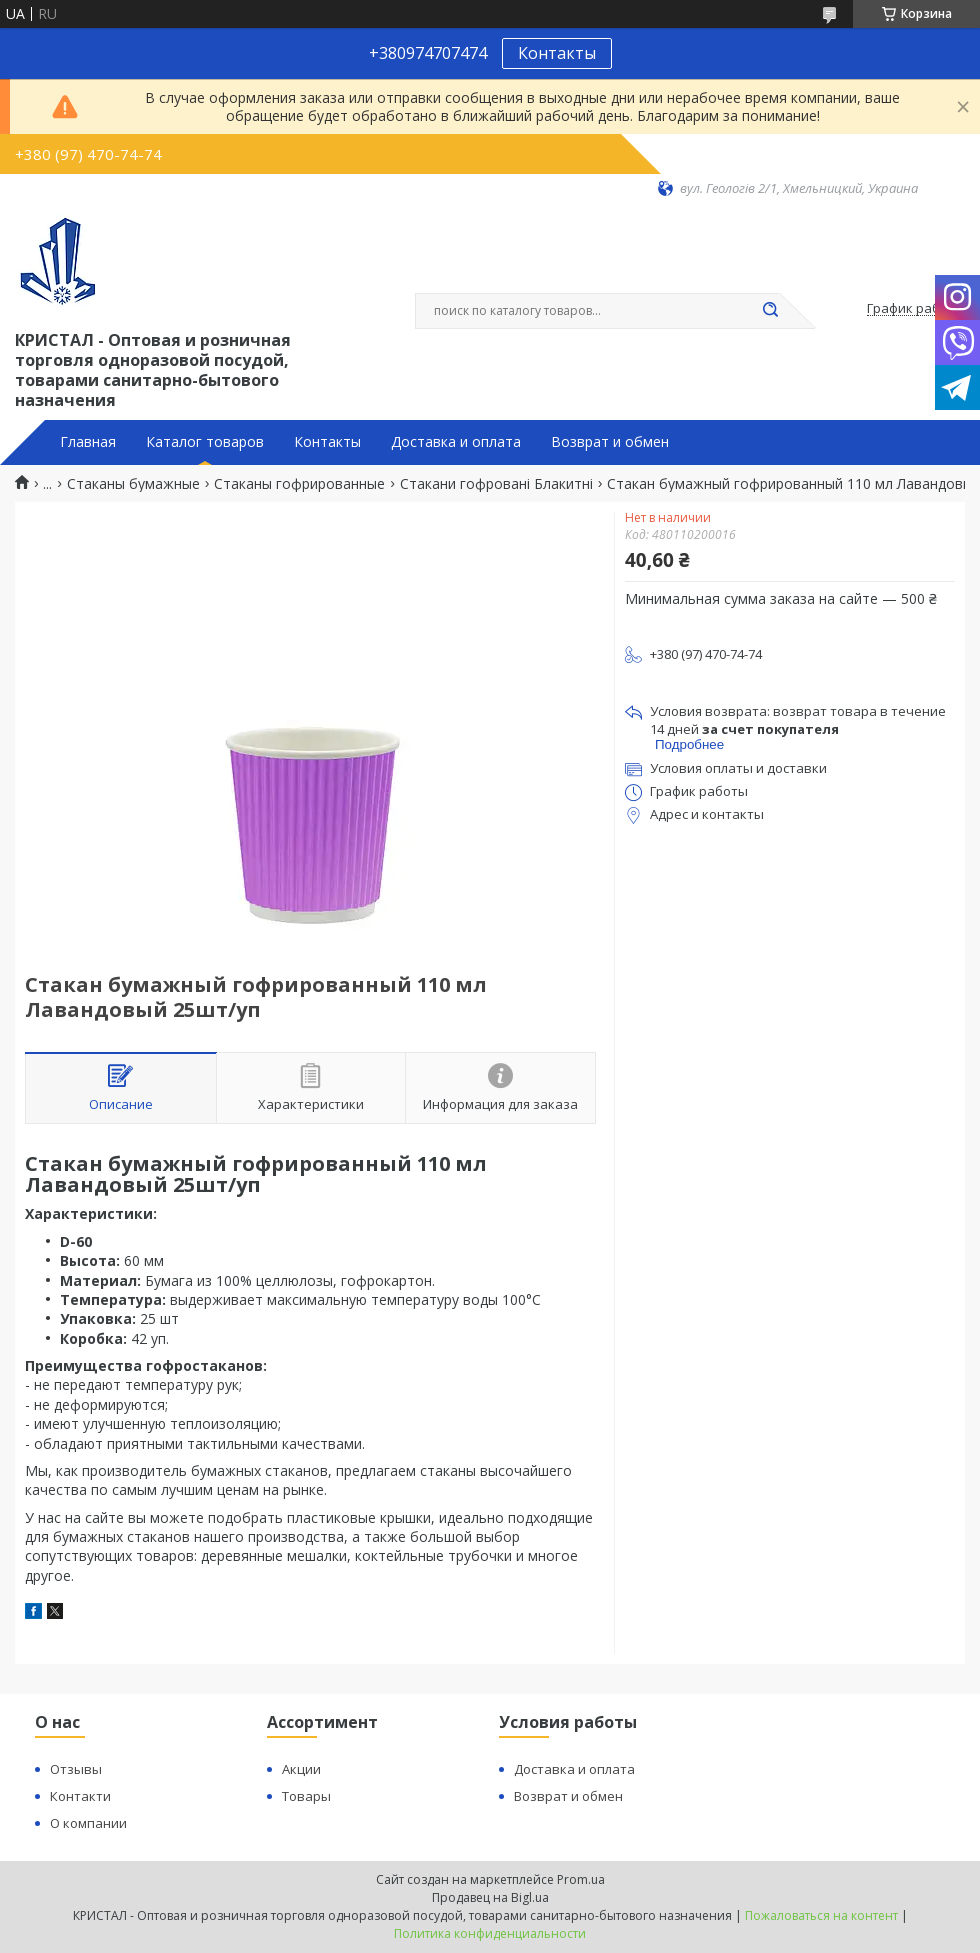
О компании (88, 1823)
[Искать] (770, 311)
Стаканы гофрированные (299, 484)
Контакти (80, 1796)
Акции (301, 1769)
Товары (306, 1796)
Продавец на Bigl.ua (490, 1897)
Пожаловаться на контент (821, 1915)
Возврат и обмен (610, 442)
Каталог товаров (205, 442)
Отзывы (76, 1769)
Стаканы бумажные (133, 484)
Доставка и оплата (456, 442)
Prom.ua (581, 1879)
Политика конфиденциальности (490, 1933)
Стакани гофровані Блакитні (496, 484)
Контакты (557, 53)
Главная (88, 442)
